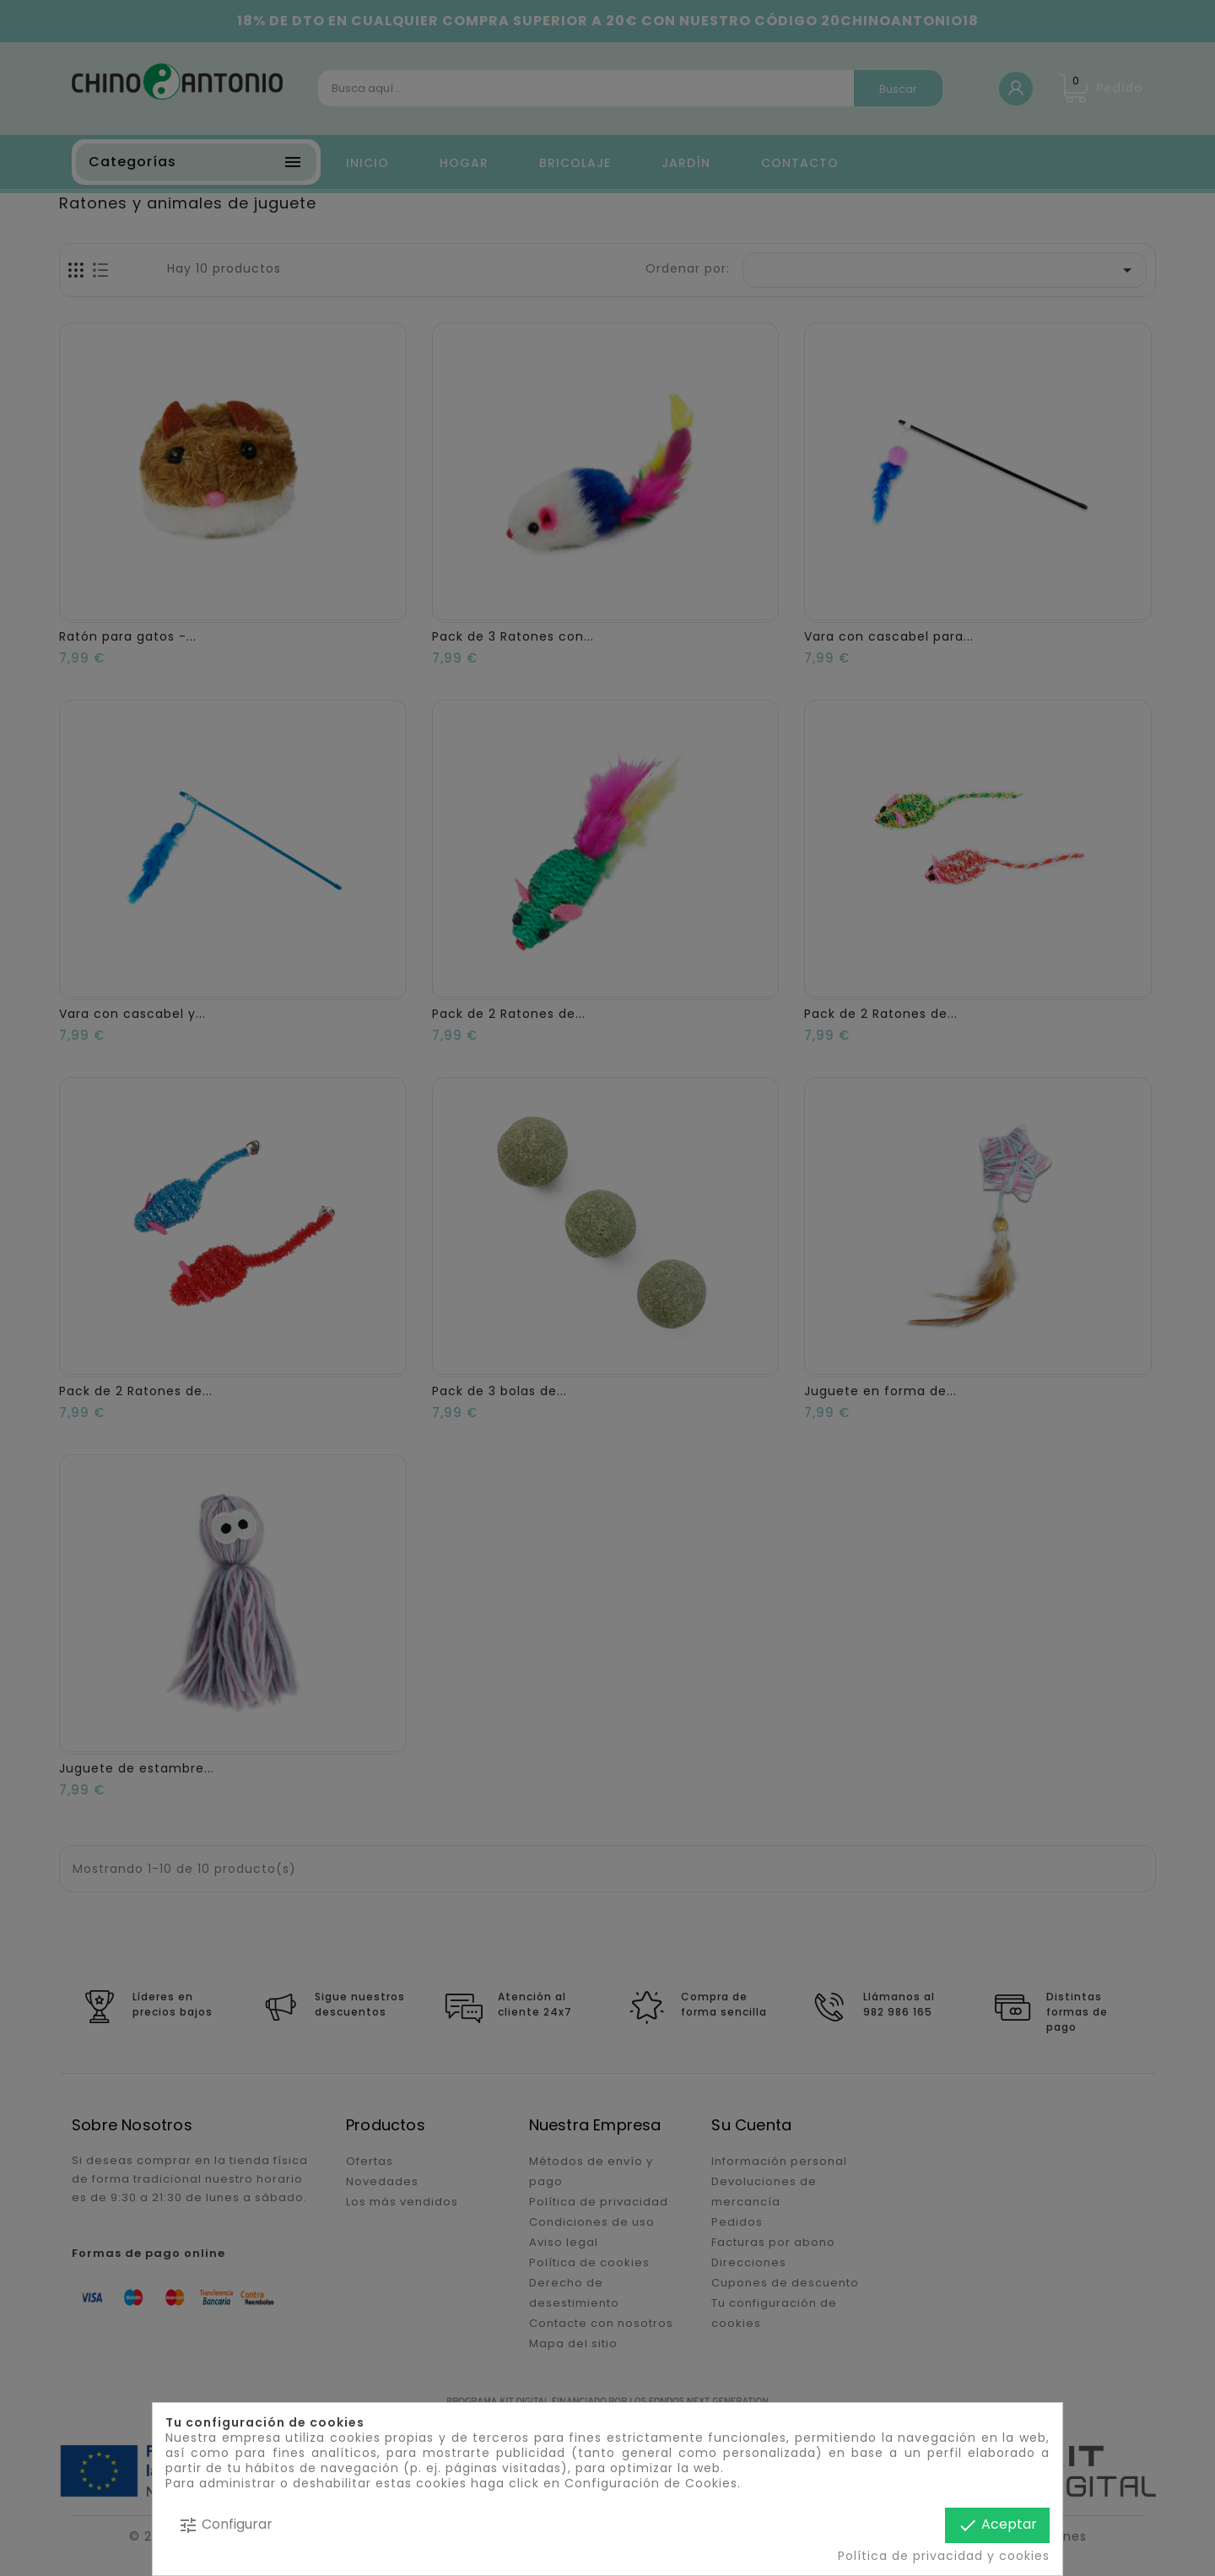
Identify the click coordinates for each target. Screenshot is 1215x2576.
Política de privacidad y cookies (944, 2555)
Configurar (225, 2524)
